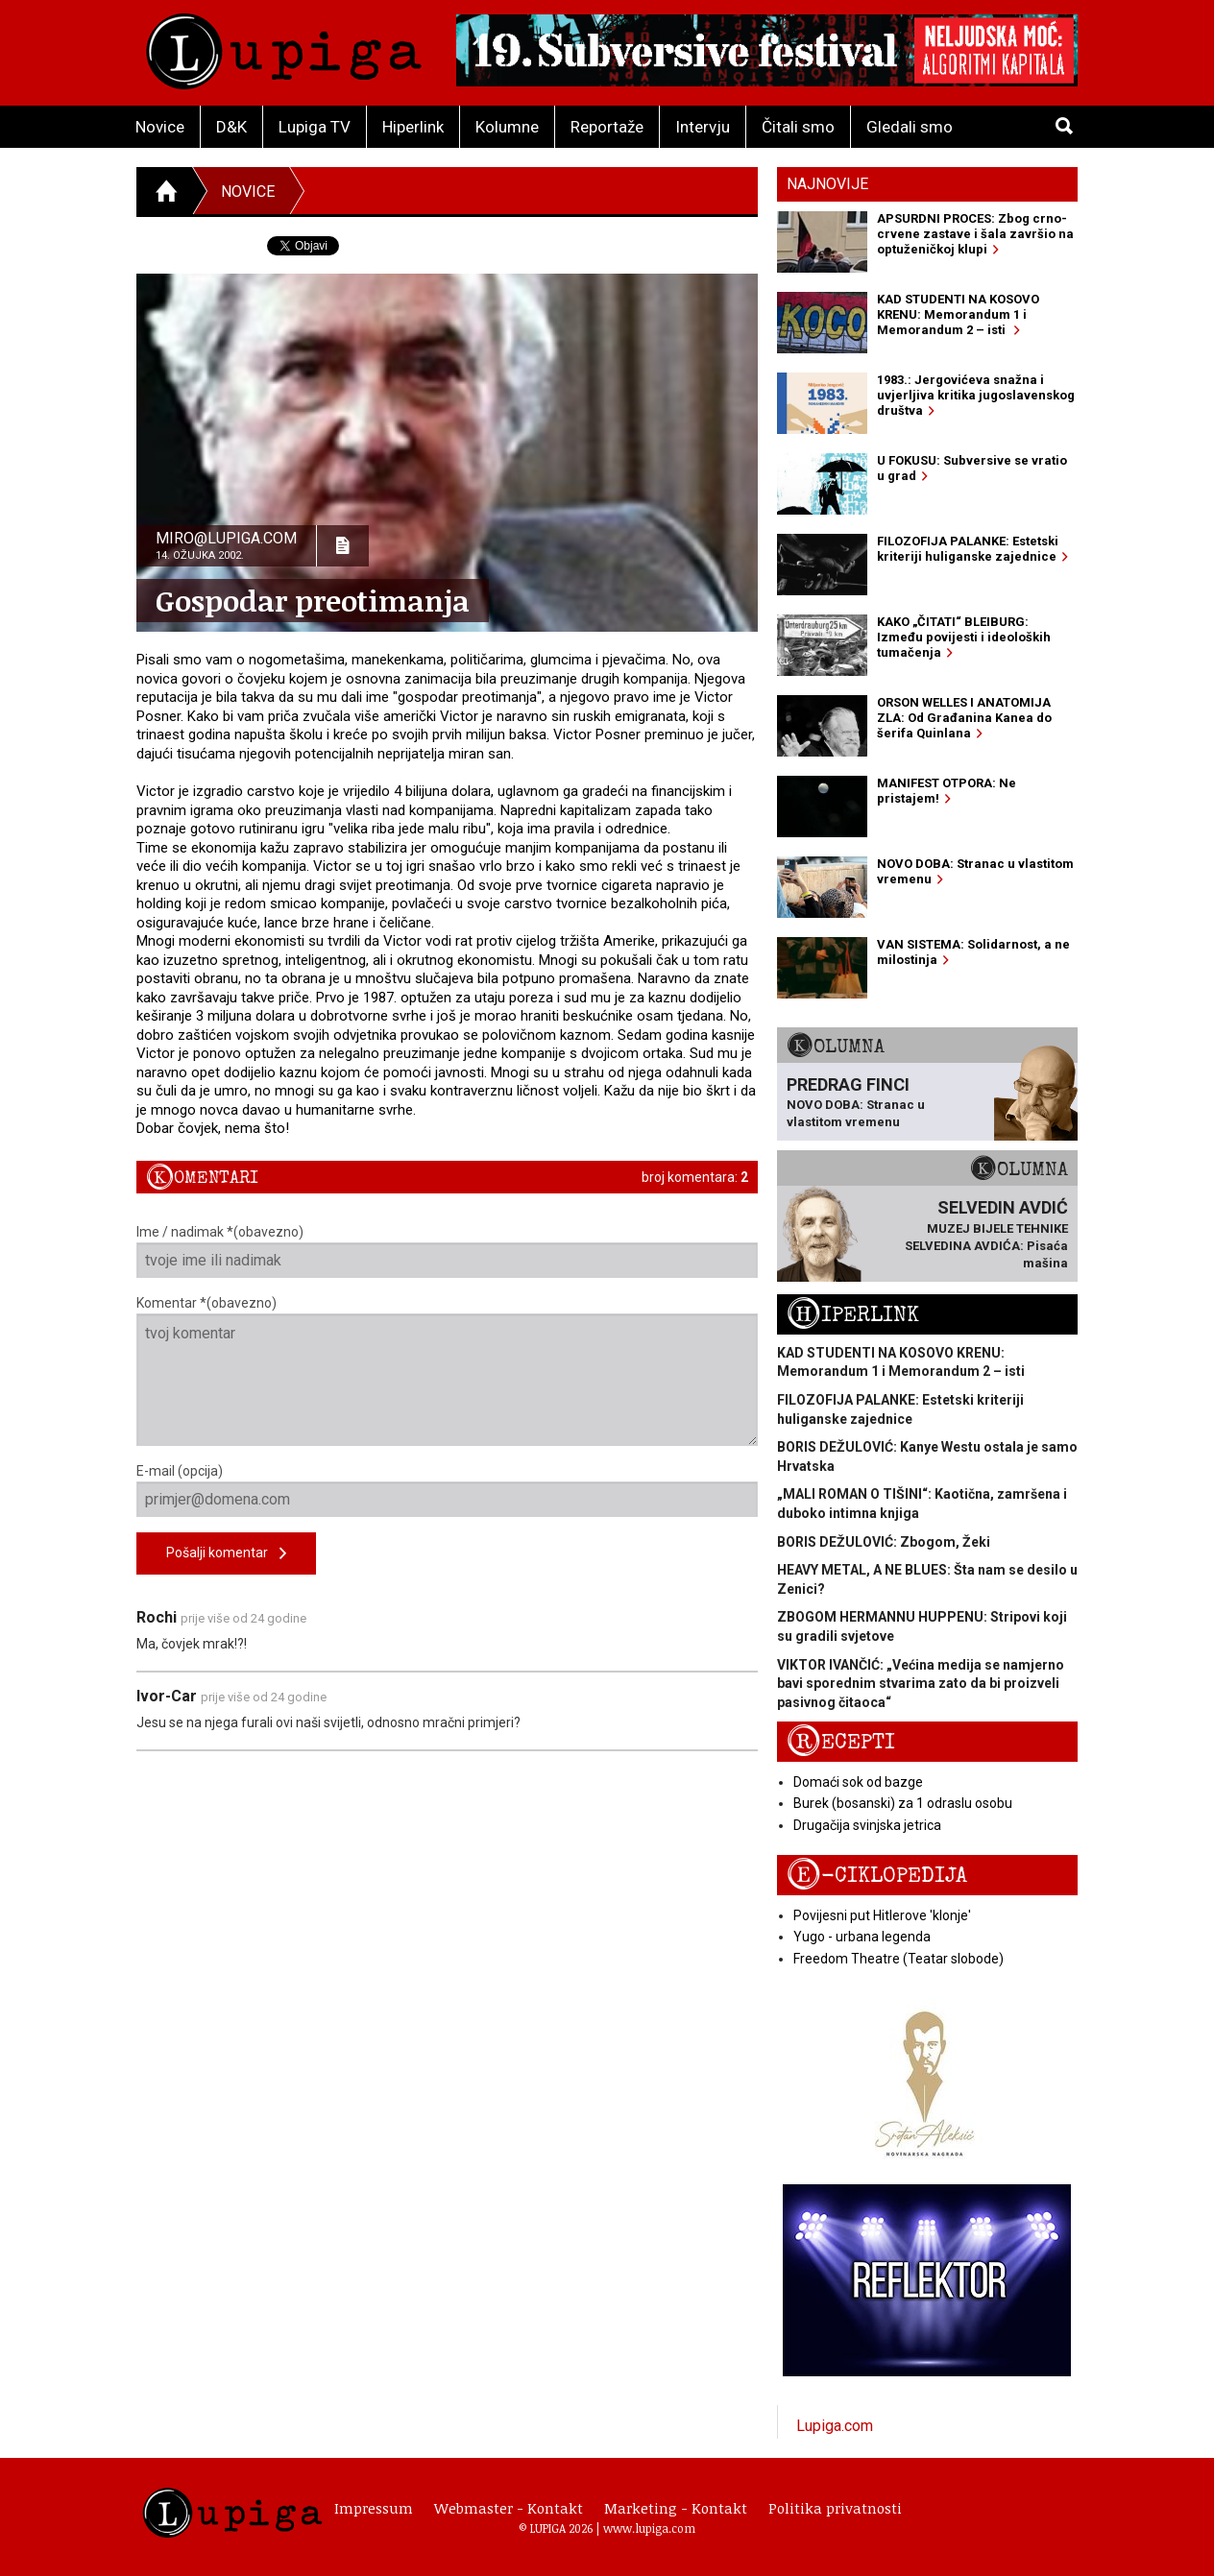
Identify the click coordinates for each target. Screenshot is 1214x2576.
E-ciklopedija (877, 1875)
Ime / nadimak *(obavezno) (447, 1251)
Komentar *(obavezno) (447, 1370)
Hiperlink (413, 126)
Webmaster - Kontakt (508, 2507)
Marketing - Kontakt (675, 2507)
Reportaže (607, 126)
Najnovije (827, 184)
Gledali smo (909, 126)
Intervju (702, 126)
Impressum (373, 2507)
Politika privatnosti (835, 2507)
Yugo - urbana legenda (862, 1936)
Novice (159, 126)
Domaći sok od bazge (858, 1782)
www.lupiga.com (649, 2528)
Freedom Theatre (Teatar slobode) (898, 1958)
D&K (231, 126)
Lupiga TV (315, 126)
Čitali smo (798, 126)
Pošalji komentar (226, 1554)
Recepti (841, 1742)
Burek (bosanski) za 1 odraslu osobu (902, 1803)
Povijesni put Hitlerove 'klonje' (882, 1915)
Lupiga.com (834, 2426)
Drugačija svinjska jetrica (867, 1825)
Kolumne (507, 126)
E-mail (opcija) (447, 1490)
